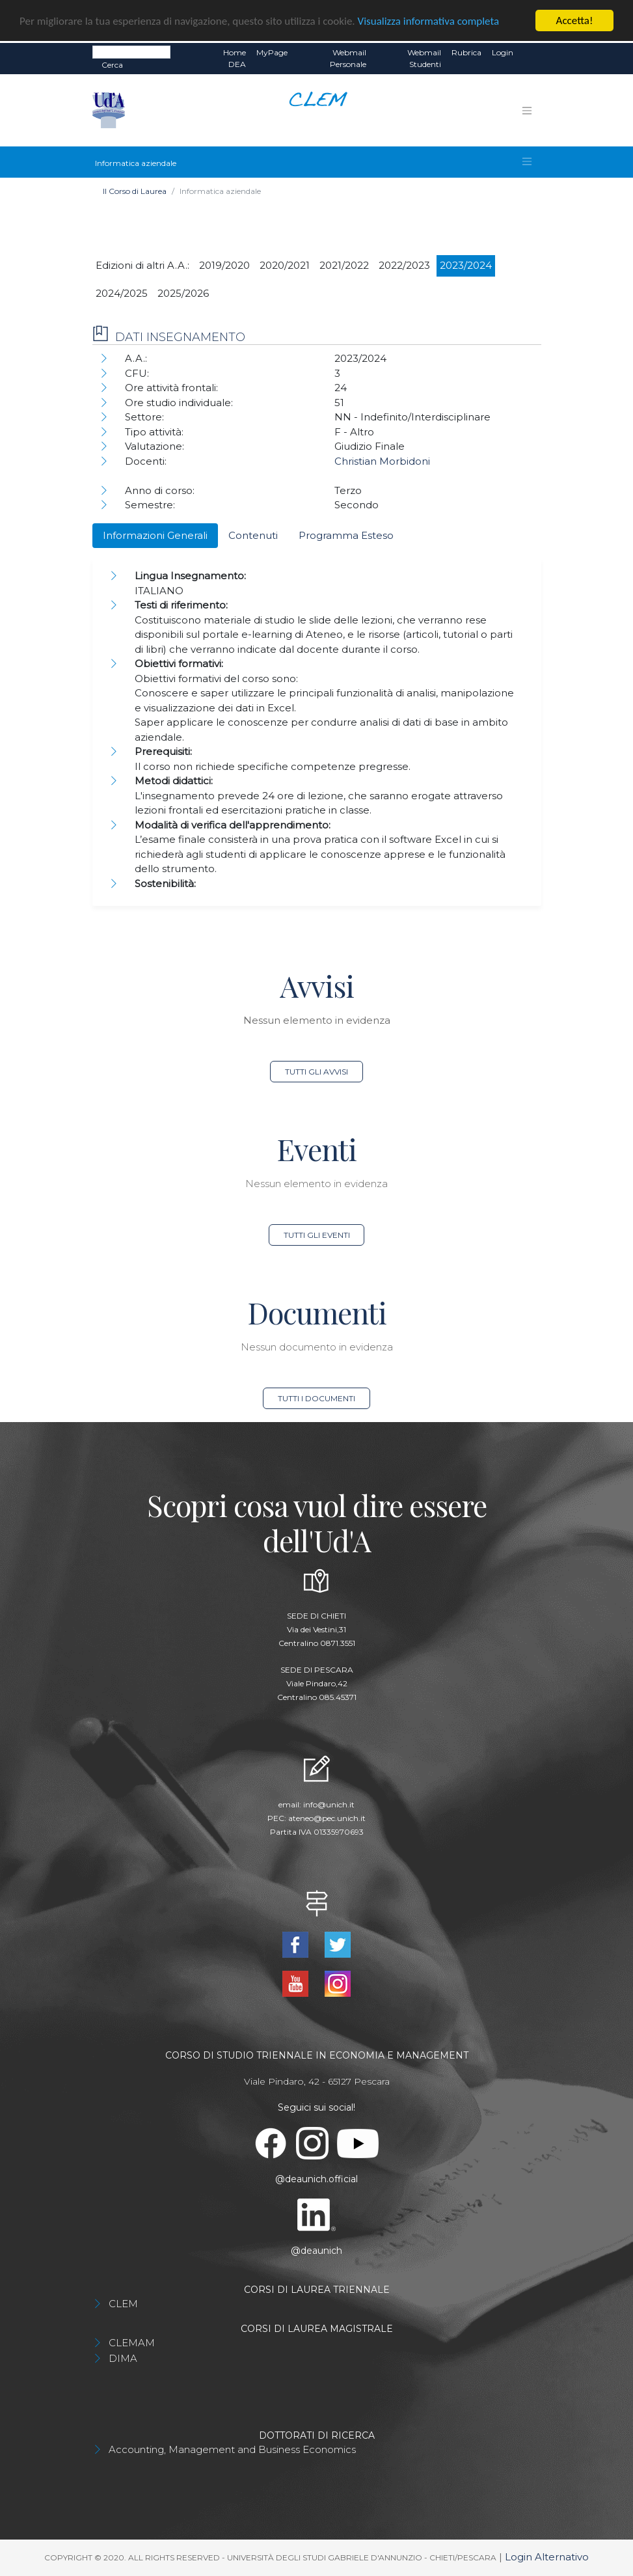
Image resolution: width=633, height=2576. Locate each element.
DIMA (123, 2358)
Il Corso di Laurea (135, 191)
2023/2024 (466, 265)
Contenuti (253, 535)
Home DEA (234, 58)
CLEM (123, 2303)
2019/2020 (224, 265)
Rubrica (466, 52)
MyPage (272, 52)
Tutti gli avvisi (316, 1071)
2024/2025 (122, 292)
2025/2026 (183, 292)
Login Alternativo (547, 2557)
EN (530, 52)
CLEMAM (132, 2342)
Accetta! (574, 20)
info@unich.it (329, 1804)
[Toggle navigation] (527, 110)
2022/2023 (404, 265)
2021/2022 (344, 265)
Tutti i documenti (316, 1398)
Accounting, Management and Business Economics (232, 2449)
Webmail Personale (348, 58)
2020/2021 (285, 265)
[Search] (131, 52)
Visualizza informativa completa (429, 20)
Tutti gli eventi (317, 1235)
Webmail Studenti (424, 58)
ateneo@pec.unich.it (327, 1818)
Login (502, 52)
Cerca (112, 65)
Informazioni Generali (155, 535)
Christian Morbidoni (382, 461)
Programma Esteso (346, 535)
